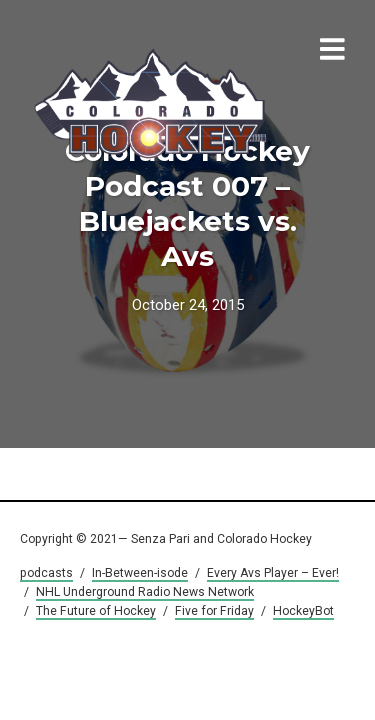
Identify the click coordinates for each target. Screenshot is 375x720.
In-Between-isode (140, 573)
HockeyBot (303, 611)
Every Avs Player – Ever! (273, 573)
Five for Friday (214, 611)
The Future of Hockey (96, 611)
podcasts (46, 573)
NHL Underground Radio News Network (145, 592)
